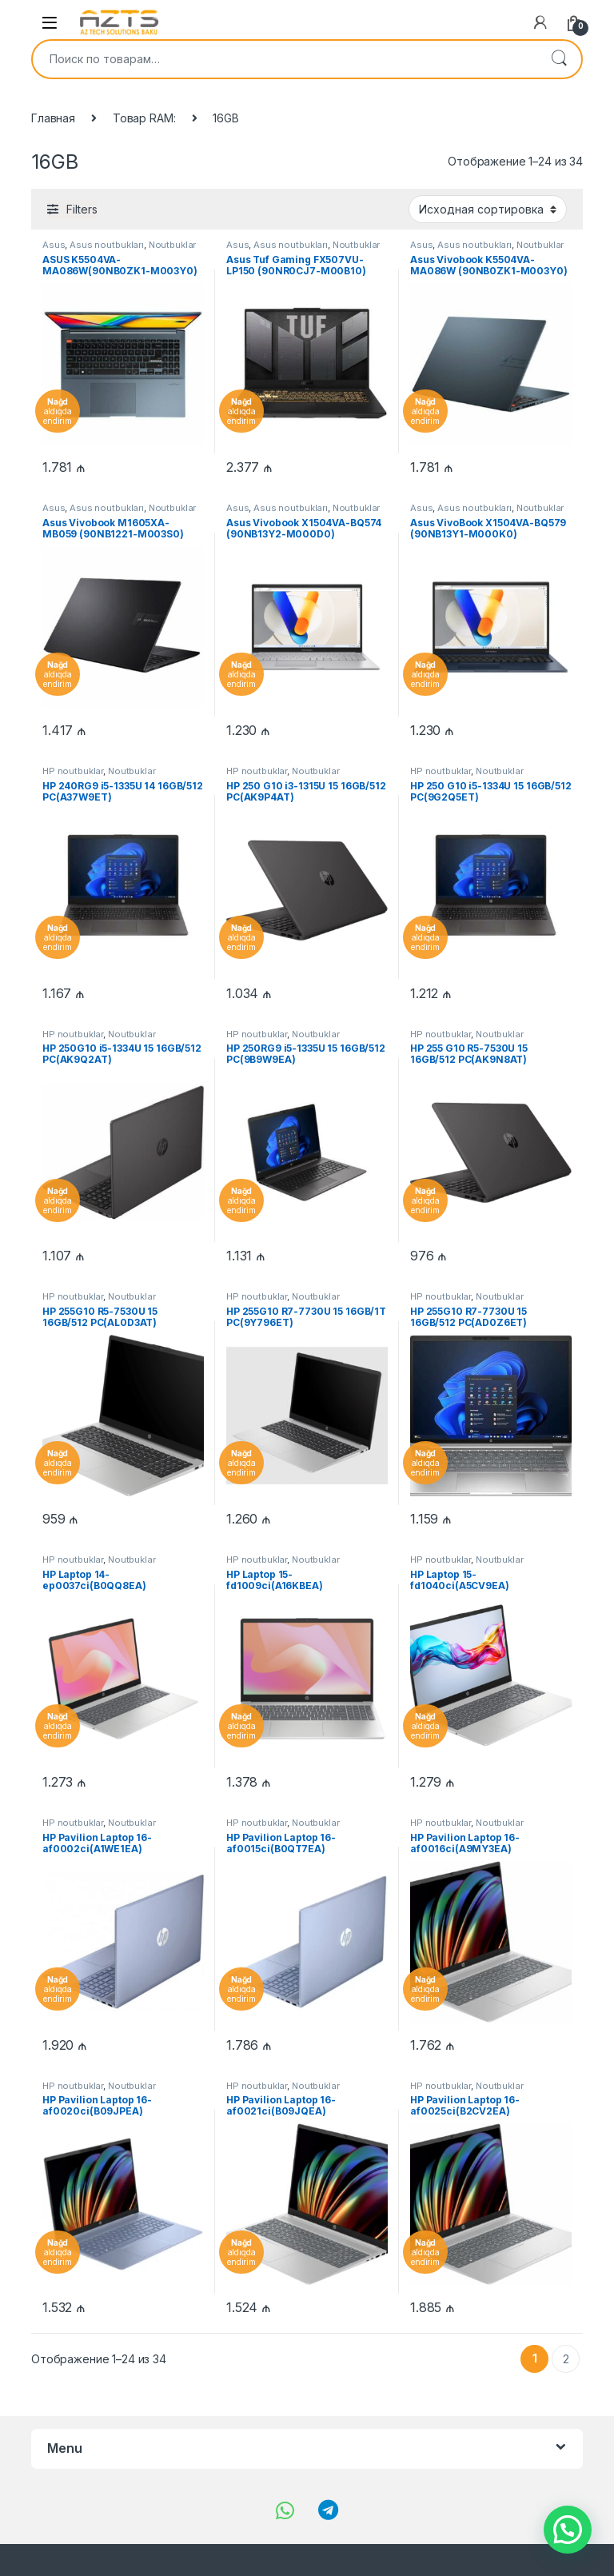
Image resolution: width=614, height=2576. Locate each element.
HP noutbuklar (72, 771)
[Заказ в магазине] (488, 208)
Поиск (558, 59)
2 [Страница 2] (566, 2359)
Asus (53, 244)
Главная (53, 118)
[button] (568, 2530)
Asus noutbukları (107, 244)
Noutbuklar (173, 244)
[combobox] (284, 59)
